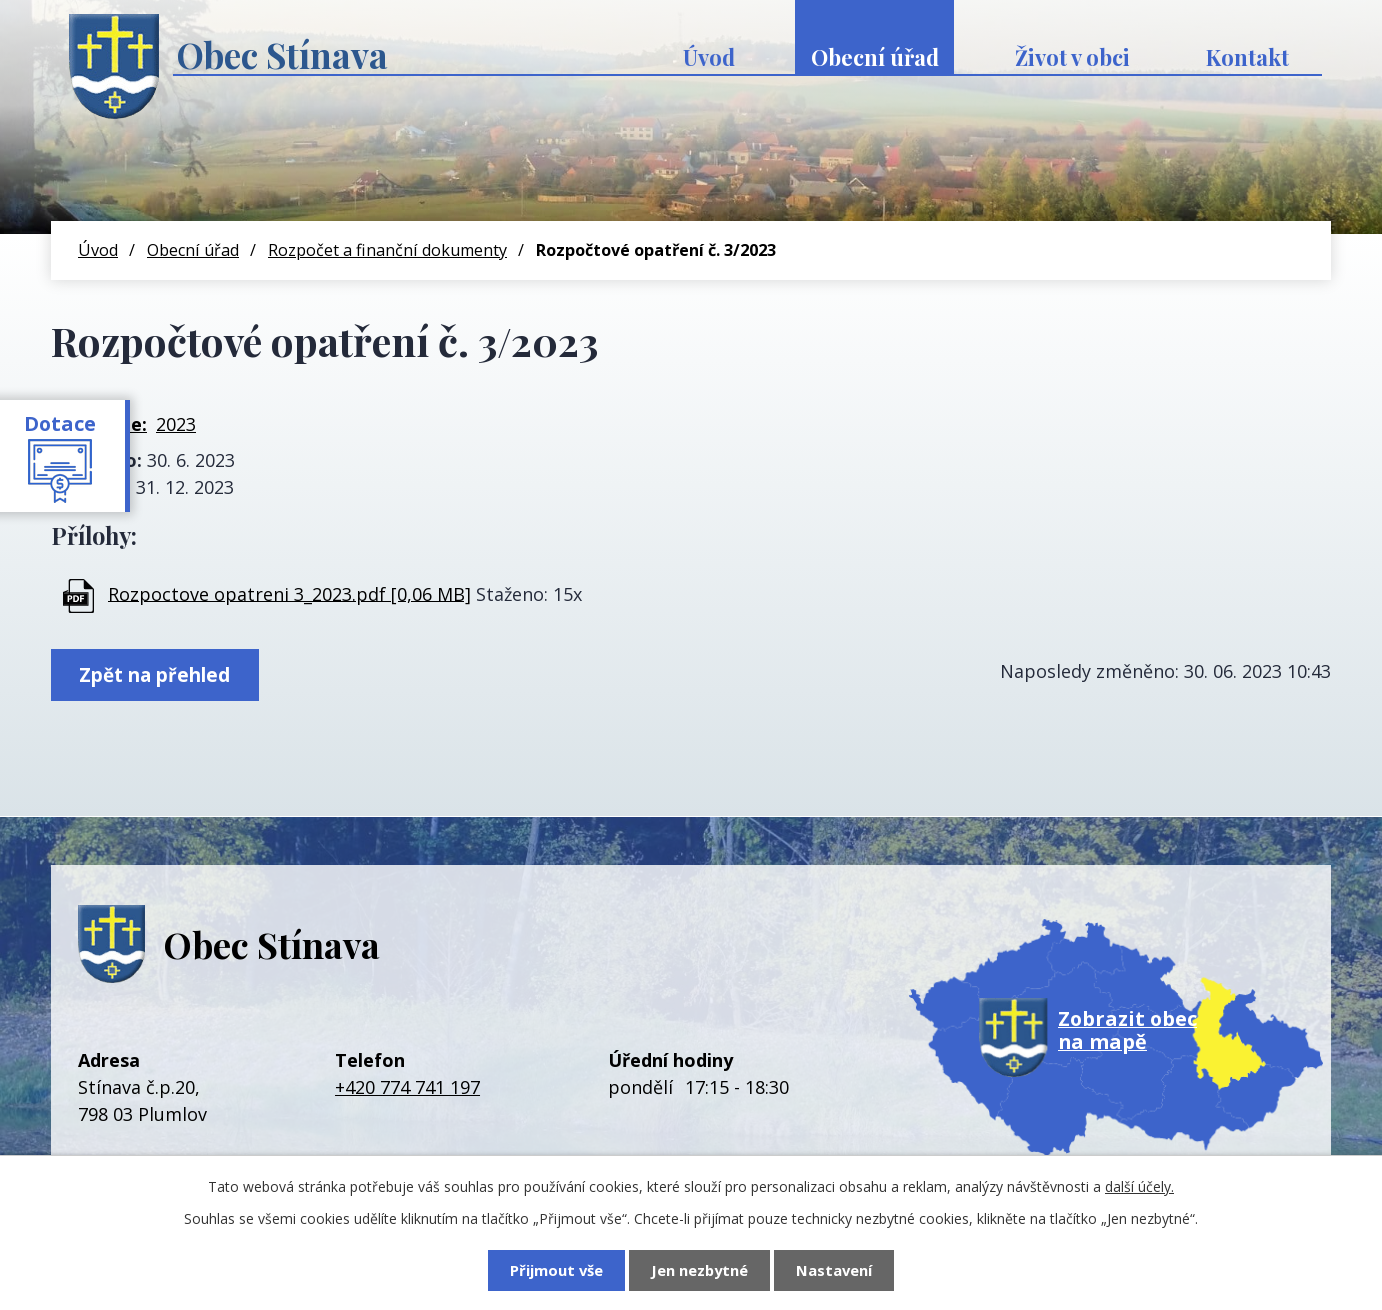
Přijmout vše (556, 1270)
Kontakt (1247, 57)
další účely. (1139, 1186)
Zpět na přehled (154, 675)
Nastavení (834, 1270)
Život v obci (1072, 57)
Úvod (709, 57)
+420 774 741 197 (407, 1087)
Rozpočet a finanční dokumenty (387, 250)
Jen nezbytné (699, 1270)
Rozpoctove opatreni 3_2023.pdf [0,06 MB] (289, 593)
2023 (176, 424)
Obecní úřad (875, 57)
